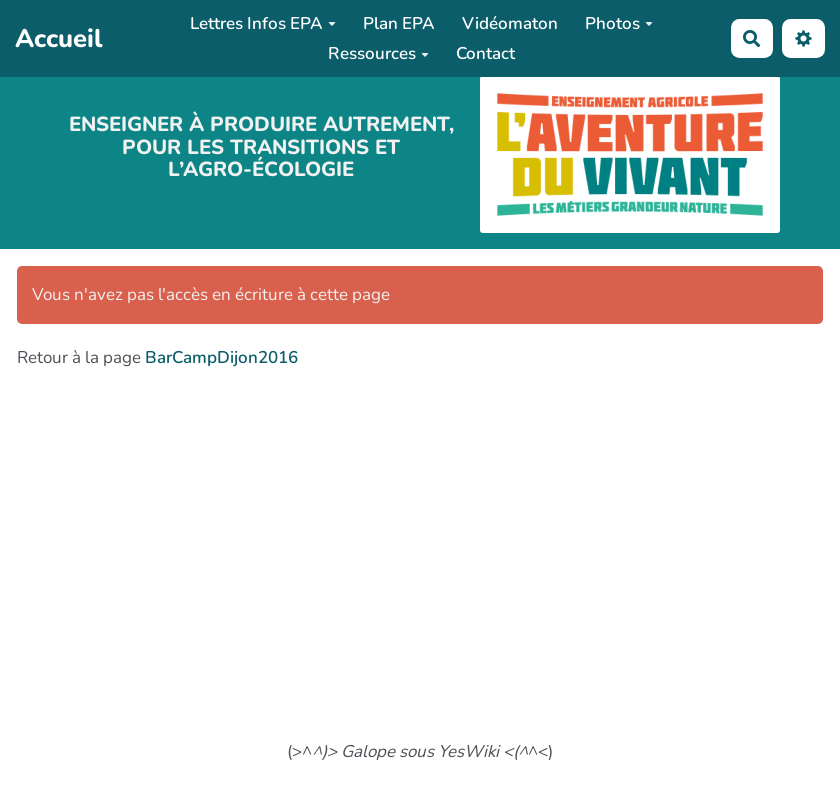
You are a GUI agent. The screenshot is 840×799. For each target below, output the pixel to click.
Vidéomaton (510, 23)
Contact (485, 53)
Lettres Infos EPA (263, 23)
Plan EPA (399, 23)
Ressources (378, 53)
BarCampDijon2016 (221, 357)
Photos (619, 23)
